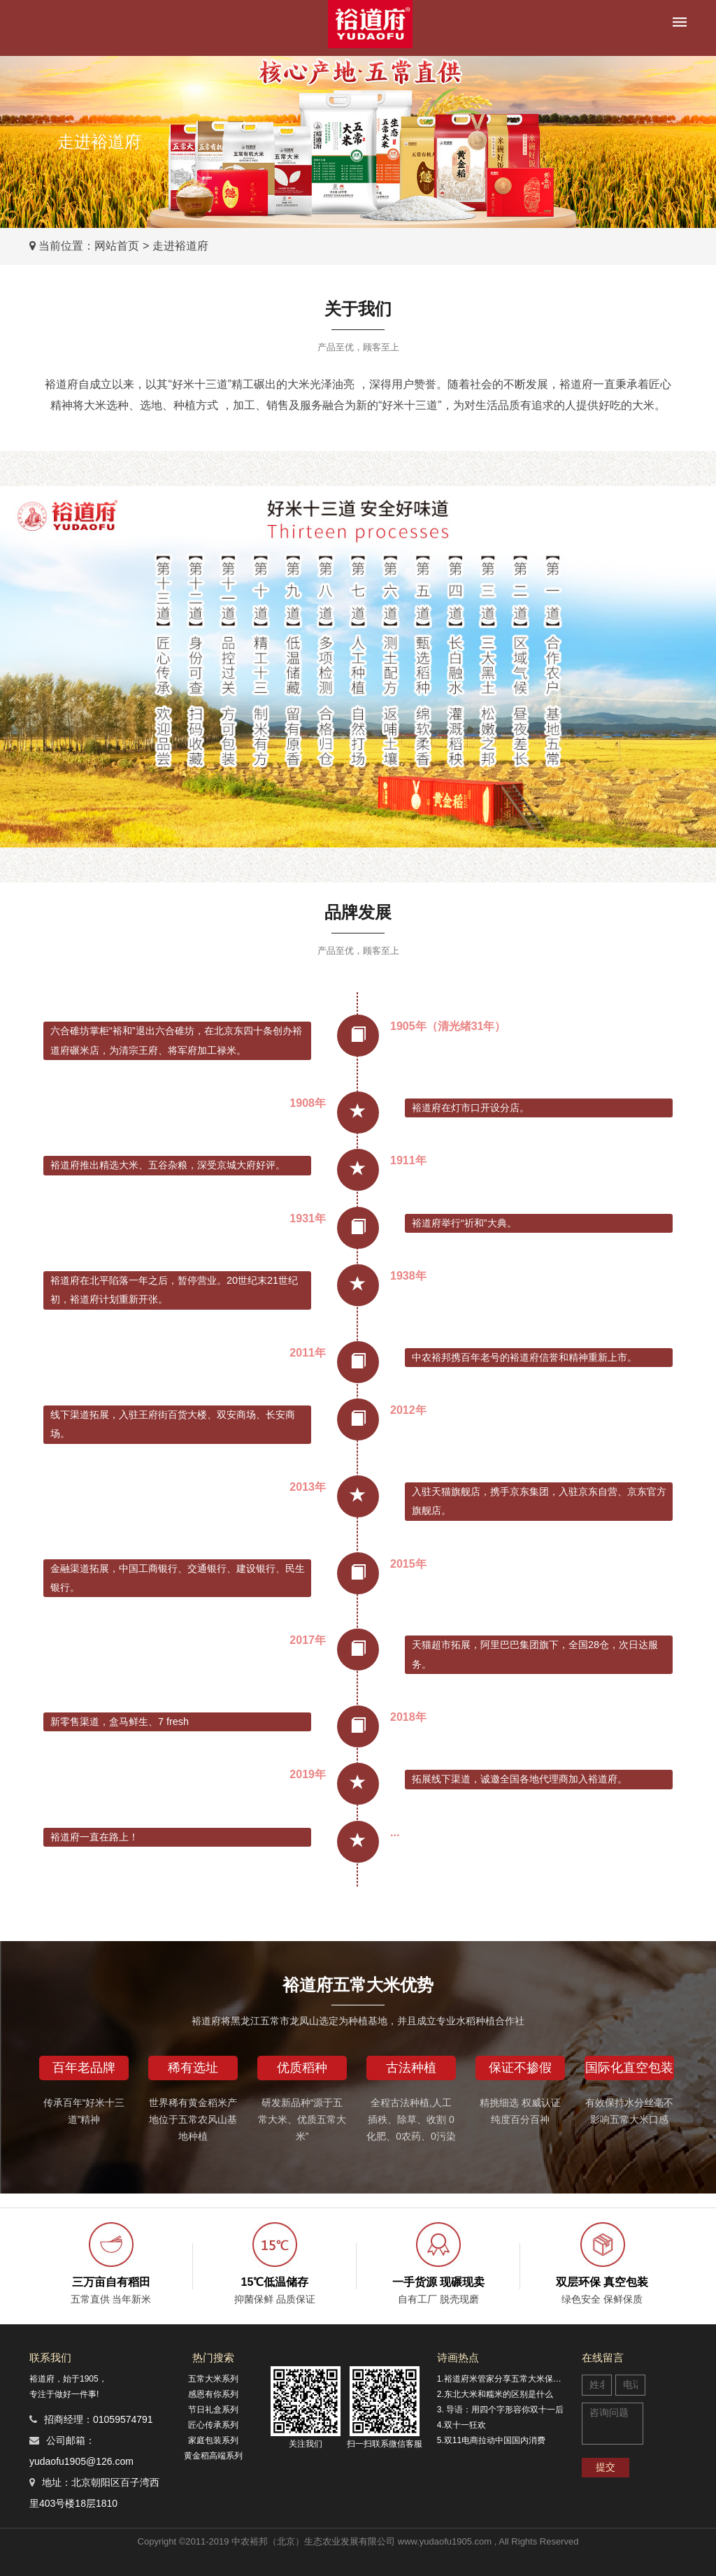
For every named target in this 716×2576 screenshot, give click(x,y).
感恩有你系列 (213, 2394)
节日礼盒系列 (213, 2409)
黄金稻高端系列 (213, 2456)
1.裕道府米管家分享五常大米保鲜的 (502, 2379)
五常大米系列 (213, 2379)
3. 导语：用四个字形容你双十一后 (500, 2409)
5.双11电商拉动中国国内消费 (491, 2440)
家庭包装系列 (213, 2440)
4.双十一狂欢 (461, 2425)
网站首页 (116, 246)
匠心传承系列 (213, 2425)
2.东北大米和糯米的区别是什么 (495, 2394)
